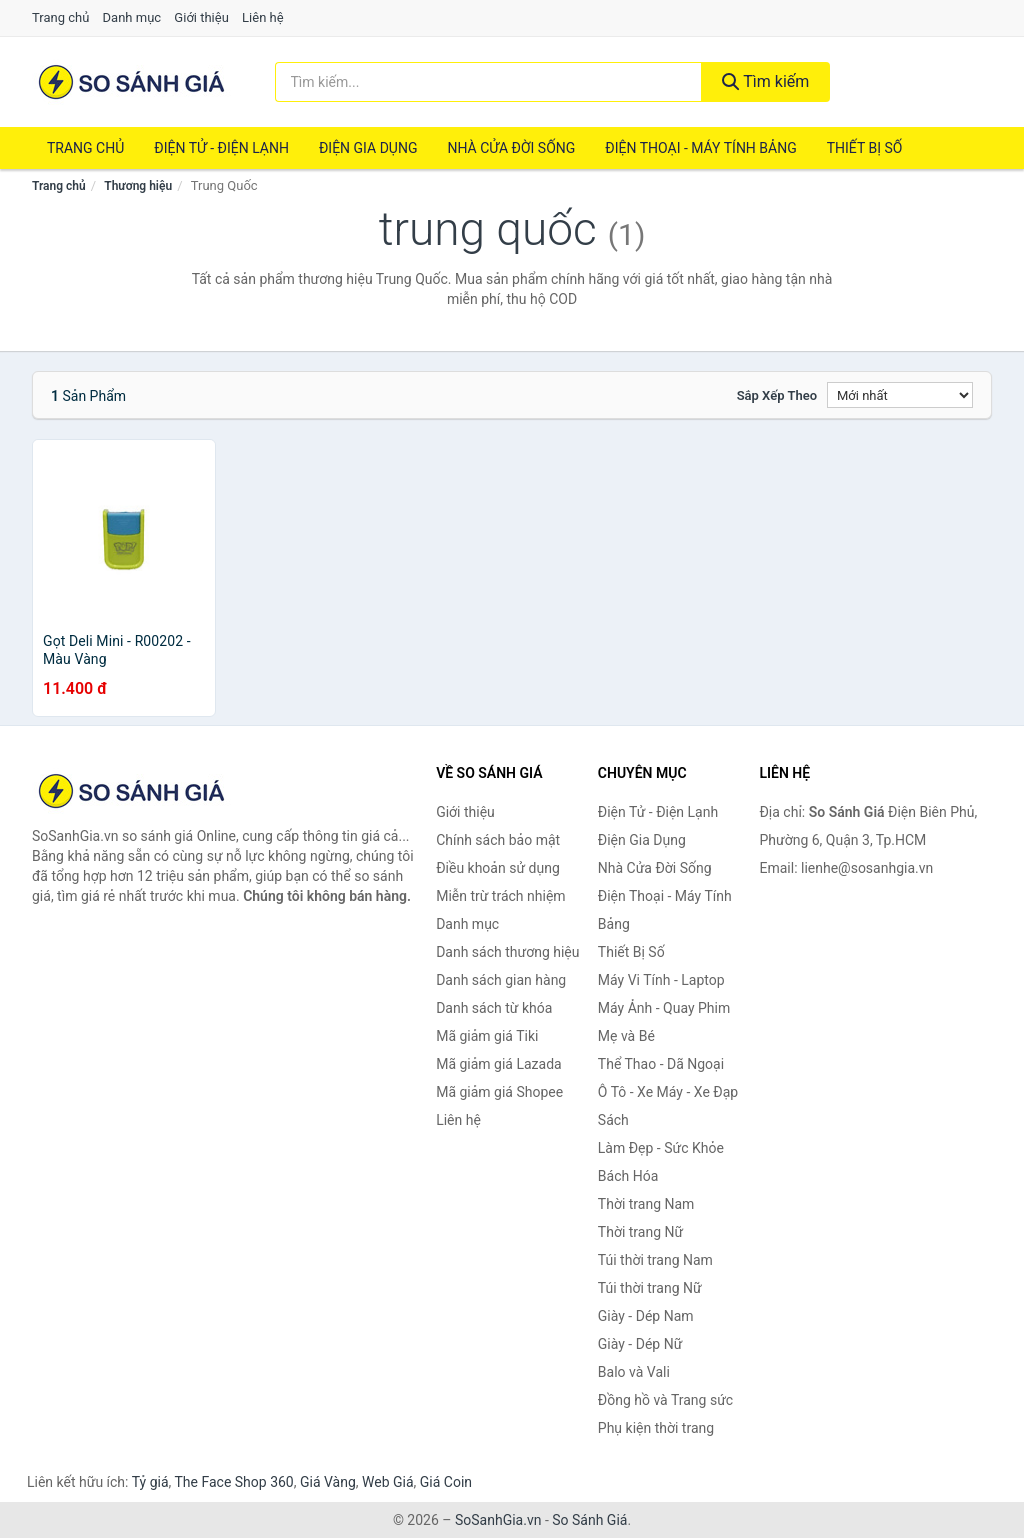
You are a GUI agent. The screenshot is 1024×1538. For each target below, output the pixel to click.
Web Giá (388, 1482)
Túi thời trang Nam (655, 1260)
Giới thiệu (201, 17)
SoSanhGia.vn (498, 1520)
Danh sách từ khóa (494, 1008)
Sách (613, 1120)
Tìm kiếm (766, 81)
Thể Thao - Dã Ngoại (661, 1064)
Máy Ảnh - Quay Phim (664, 1008)
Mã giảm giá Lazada (499, 1064)
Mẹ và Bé (626, 1036)
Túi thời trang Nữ (650, 1288)
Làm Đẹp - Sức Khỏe (661, 1148)
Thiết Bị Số (865, 148)
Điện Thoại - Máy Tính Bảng (700, 148)
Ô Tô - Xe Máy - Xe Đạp (668, 1092)
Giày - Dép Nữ (640, 1344)
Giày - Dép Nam (646, 1316)
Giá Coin (446, 1482)
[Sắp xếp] (900, 395)
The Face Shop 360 (233, 1482)
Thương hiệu (138, 186)
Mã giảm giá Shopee (499, 1092)
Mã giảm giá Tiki (487, 1036)
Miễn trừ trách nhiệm (500, 896)
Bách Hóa (628, 1176)
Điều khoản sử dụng (498, 868)
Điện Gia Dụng (368, 148)
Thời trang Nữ (640, 1232)
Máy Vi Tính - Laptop (661, 980)
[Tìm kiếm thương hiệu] (488, 82)
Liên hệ (263, 17)
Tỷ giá (150, 1482)
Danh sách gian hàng (501, 980)
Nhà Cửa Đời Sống (511, 148)
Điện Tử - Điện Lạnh (221, 148)
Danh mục (132, 17)
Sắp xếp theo (777, 395)
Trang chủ (60, 17)
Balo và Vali (634, 1372)
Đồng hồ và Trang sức (665, 1400)
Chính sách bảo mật (498, 840)
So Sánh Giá (589, 1520)
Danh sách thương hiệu (507, 952)
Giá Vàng (328, 1482)
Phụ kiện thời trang (656, 1428)
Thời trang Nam (646, 1204)
